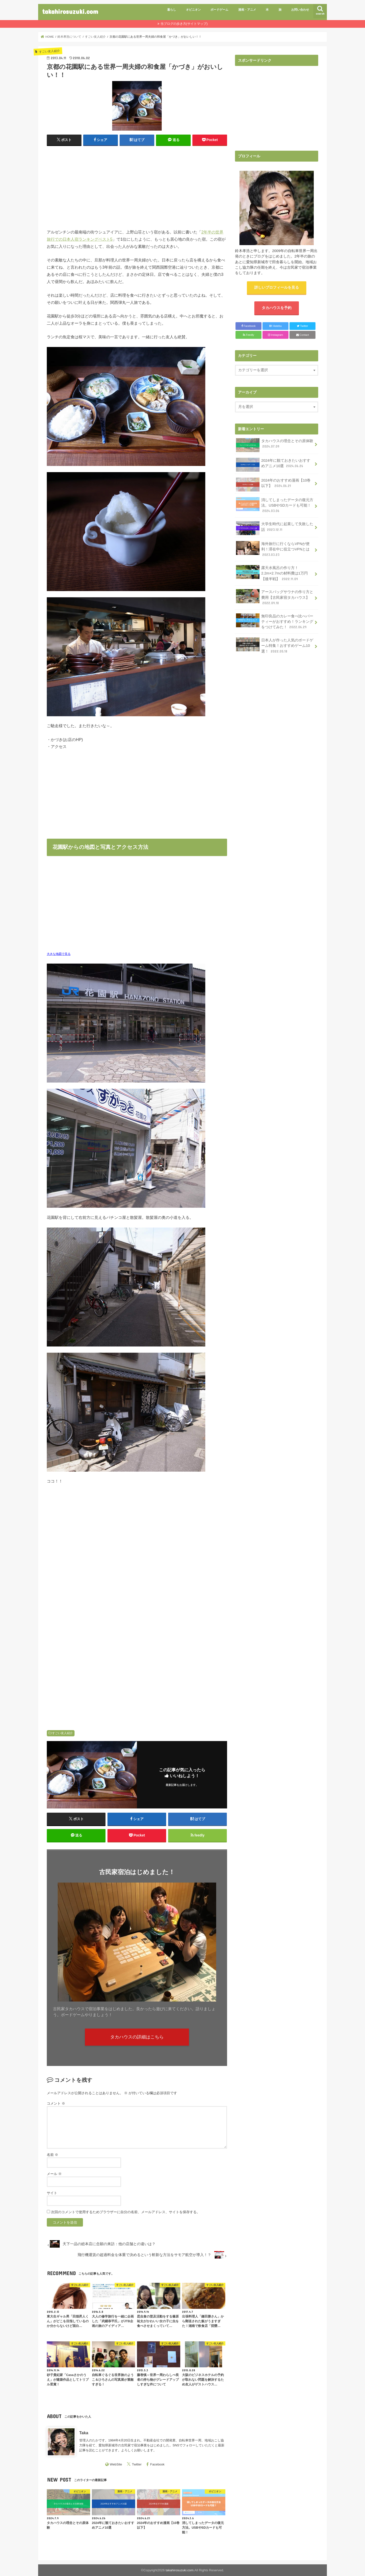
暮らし (171, 9)
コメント (56, 2103)
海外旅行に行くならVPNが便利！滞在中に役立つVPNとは (275, 549)
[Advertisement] (137, 186)
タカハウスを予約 (276, 308)
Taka (83, 2433)
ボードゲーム (219, 9)
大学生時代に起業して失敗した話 (274, 528)
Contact (302, 334)
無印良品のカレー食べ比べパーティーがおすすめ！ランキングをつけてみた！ (274, 621)
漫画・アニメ (247, 9)
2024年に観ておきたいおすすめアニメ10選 (273, 465)
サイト (52, 2193)
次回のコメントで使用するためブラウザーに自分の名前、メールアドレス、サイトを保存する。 (125, 2212)
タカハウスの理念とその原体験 (274, 445)
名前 (52, 2155)
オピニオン (193, 9)
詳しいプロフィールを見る (276, 287)
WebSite (116, 2464)
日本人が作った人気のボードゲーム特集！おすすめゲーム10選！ (274, 645)
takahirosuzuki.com (70, 11)
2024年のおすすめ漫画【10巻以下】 (273, 484)
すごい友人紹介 (62, 1733)
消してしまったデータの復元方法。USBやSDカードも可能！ (274, 505)
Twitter (137, 2464)
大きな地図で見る (59, 954)
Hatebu (275, 325)
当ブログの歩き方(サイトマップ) (184, 24)
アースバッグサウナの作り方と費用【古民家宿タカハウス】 (274, 597)
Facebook (157, 2464)
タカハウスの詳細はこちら (137, 2036)
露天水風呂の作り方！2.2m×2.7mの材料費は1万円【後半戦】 (272, 573)
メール (54, 2174)
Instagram (275, 334)
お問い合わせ (300, 9)
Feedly (248, 334)
